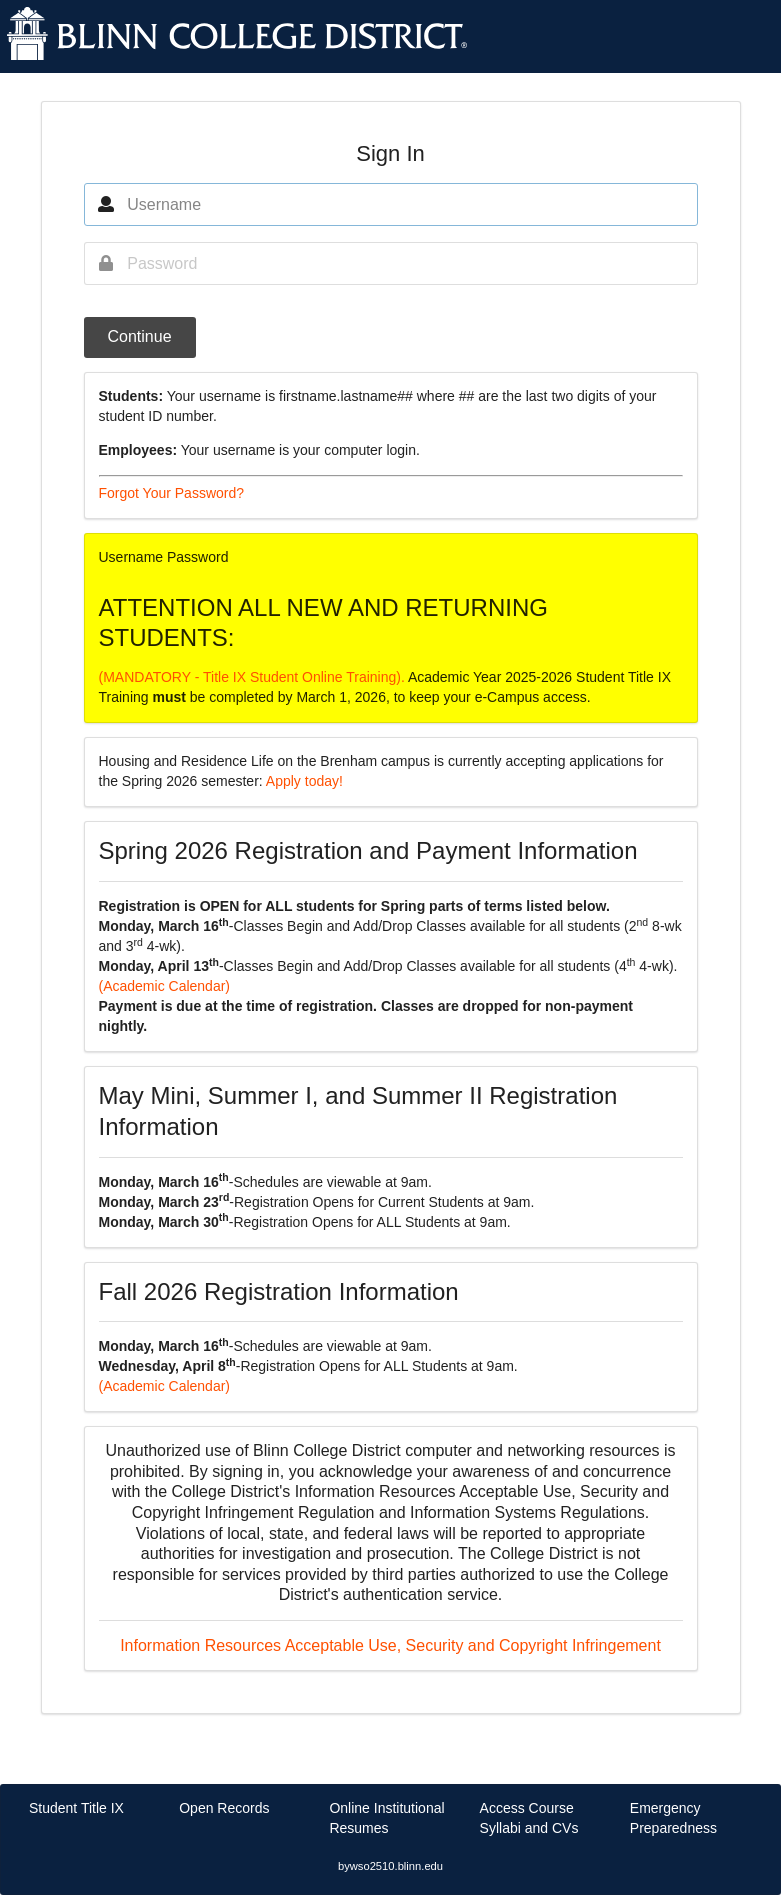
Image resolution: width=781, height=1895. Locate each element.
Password (197, 557)
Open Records (224, 1808)
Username (131, 557)
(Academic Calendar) (165, 986)
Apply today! (304, 781)
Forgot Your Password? (172, 493)
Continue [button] (140, 336)
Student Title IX (76, 1808)
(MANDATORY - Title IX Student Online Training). (253, 677)
